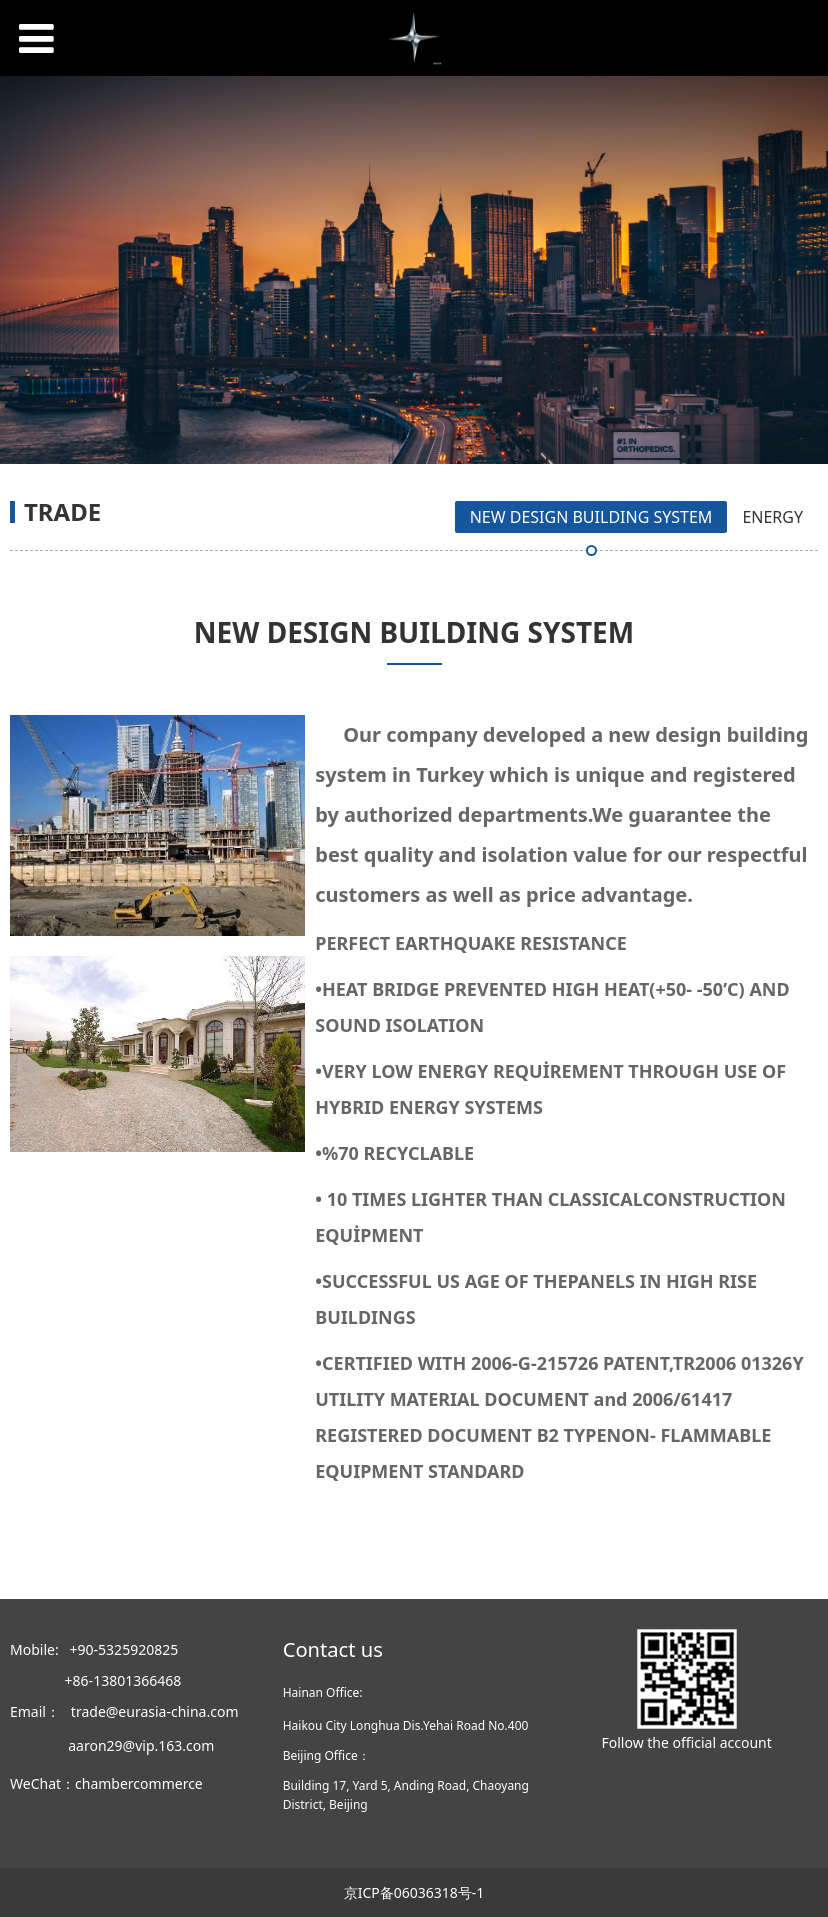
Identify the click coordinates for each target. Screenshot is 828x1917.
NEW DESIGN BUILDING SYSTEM (591, 517)
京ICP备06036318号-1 (414, 1892)
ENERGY (772, 517)
